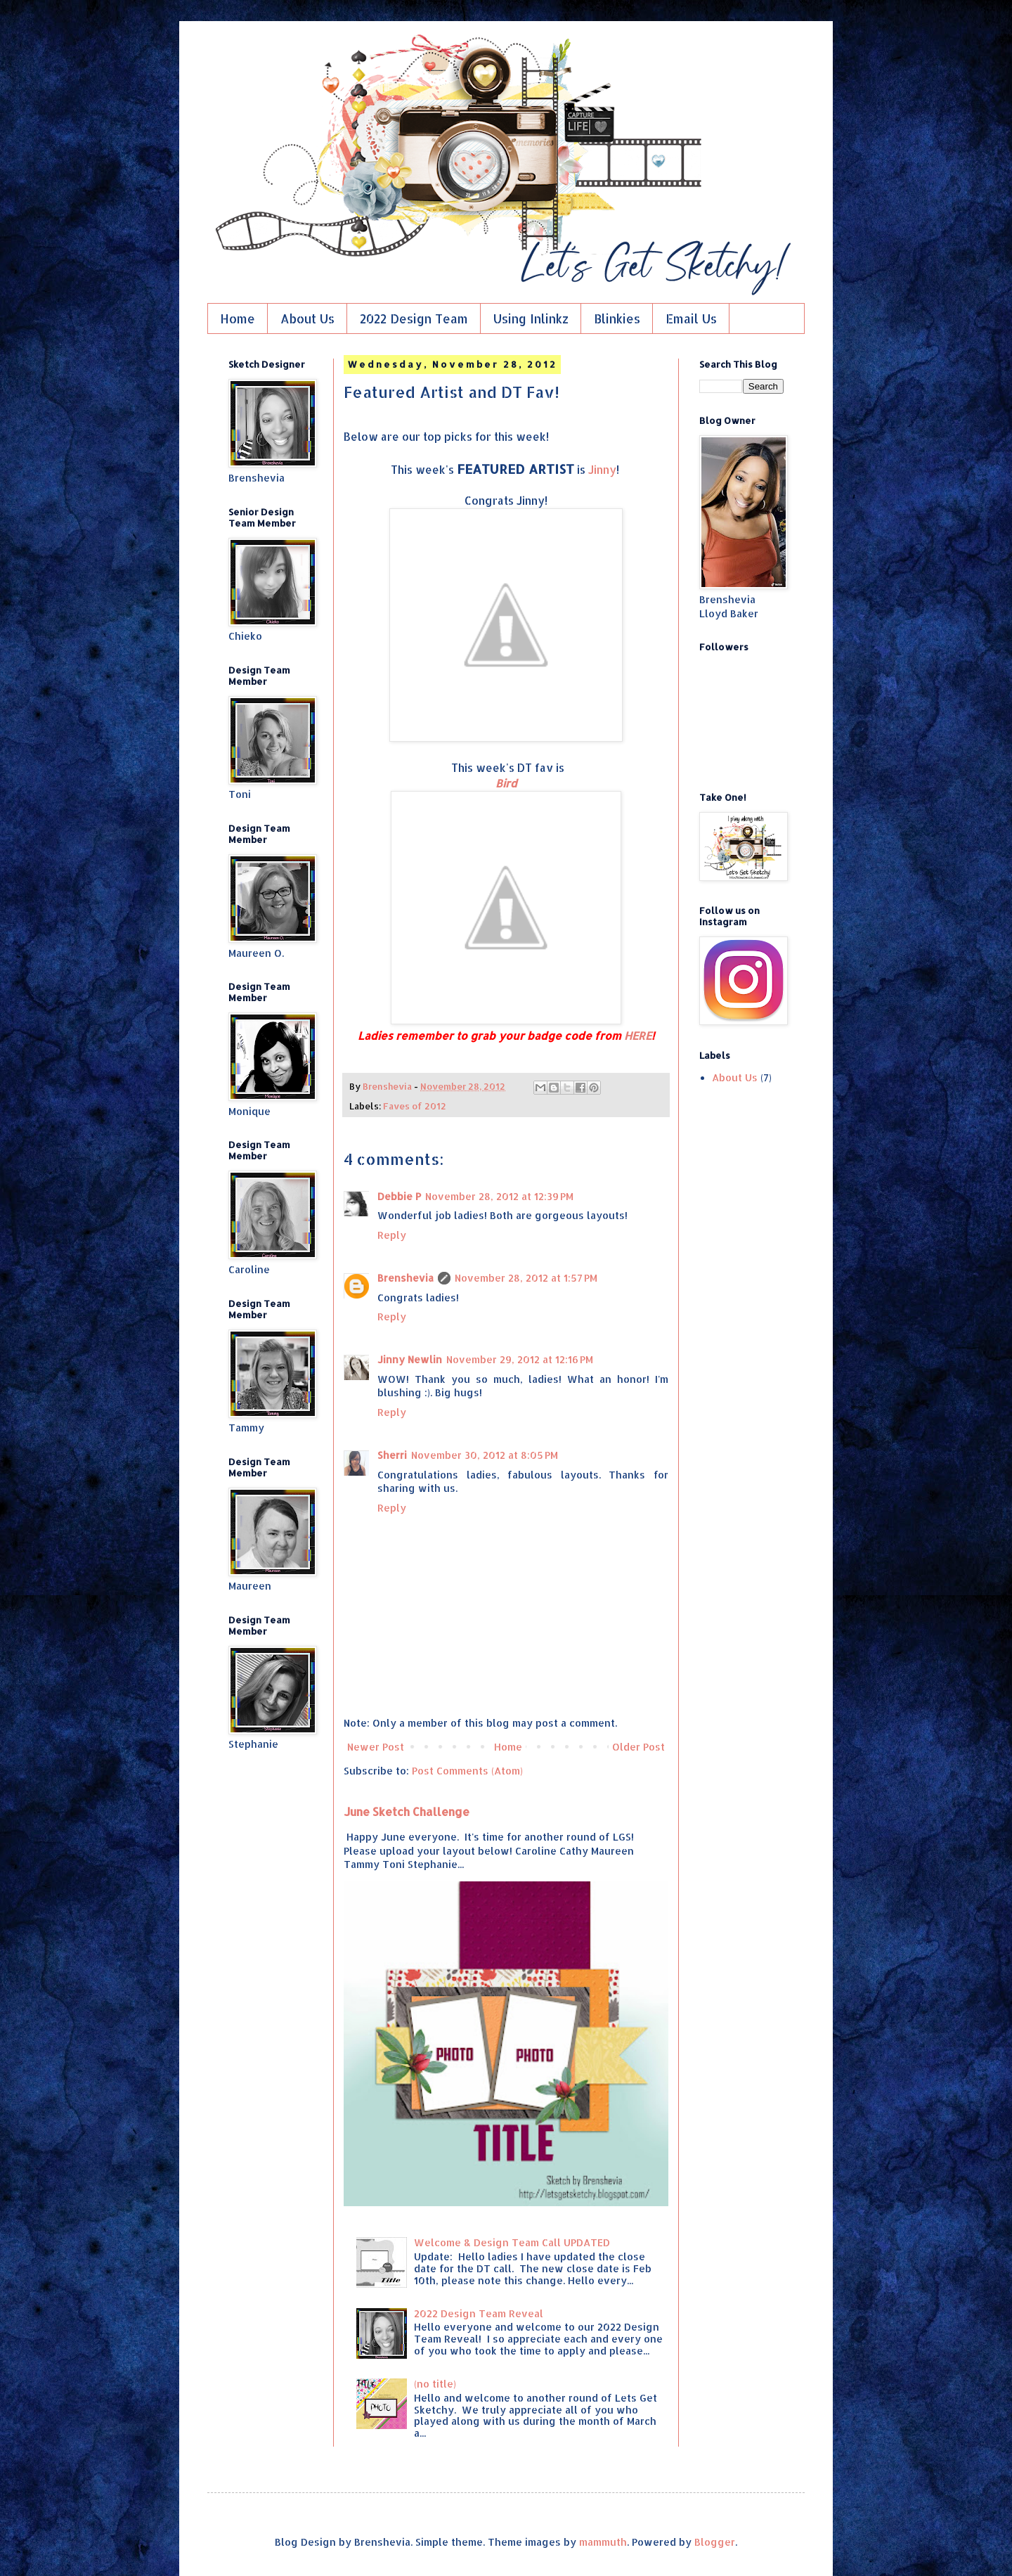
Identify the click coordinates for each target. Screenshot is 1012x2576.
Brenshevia (405, 1278)
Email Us (691, 318)
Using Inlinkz (531, 318)
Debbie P (399, 1196)
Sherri (392, 1455)
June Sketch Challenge (406, 1811)
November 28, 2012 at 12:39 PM (499, 1196)
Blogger (714, 2542)
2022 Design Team (414, 318)
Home (237, 318)
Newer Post (375, 1747)
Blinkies (617, 318)
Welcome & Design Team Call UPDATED (512, 2242)
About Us (307, 318)
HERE (637, 1036)
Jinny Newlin (409, 1359)
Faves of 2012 (414, 1106)
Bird (506, 783)
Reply (391, 1235)
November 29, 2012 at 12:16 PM (519, 1359)
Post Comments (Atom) (467, 1771)
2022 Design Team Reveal (478, 2313)
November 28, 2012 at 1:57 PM (526, 1278)
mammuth (603, 2542)
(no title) (435, 2384)
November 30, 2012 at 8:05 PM (484, 1455)
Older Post (638, 1747)
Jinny (602, 470)
